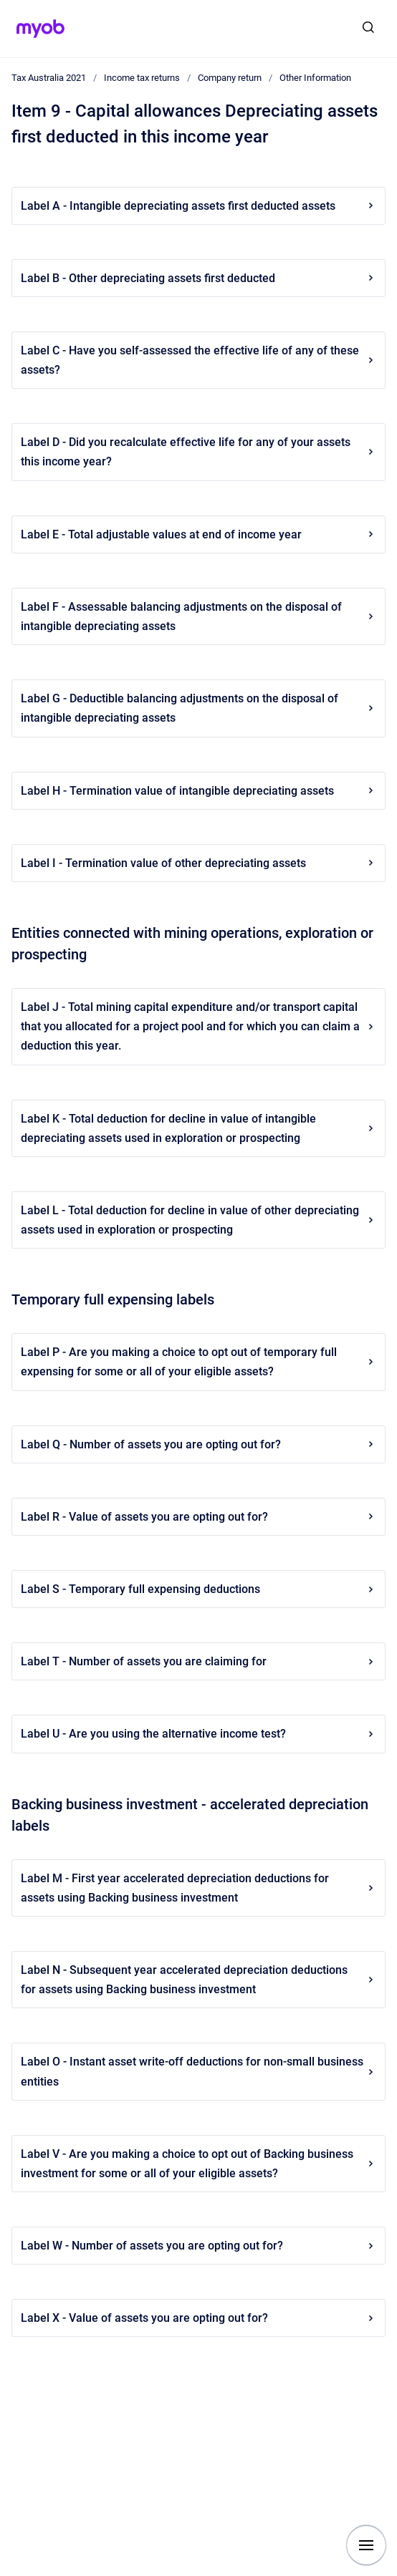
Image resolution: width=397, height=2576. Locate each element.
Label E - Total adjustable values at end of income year (198, 534)
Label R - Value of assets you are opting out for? (198, 1517)
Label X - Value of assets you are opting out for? (198, 2318)
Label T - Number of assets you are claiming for (198, 1661)
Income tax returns (142, 77)
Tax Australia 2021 (48, 77)
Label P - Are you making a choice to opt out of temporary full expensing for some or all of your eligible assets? (198, 1361)
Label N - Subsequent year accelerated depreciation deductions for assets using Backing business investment (198, 1979)
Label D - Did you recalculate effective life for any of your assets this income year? (198, 451)
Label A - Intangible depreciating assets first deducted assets (198, 206)
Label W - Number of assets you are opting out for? (198, 2245)
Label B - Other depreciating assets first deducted (198, 278)
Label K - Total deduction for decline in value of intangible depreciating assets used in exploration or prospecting (198, 1128)
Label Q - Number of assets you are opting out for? (198, 1444)
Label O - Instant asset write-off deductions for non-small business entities (198, 2071)
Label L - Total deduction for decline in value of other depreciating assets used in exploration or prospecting (198, 1220)
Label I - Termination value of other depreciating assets (198, 863)
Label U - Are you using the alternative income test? (198, 1733)
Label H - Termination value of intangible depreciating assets (198, 791)
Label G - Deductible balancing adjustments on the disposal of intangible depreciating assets (198, 708)
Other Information (315, 77)
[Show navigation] (366, 2545)
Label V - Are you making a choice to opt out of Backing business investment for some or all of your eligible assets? (198, 2163)
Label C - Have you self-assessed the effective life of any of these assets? (198, 360)
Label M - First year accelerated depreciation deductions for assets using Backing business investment (198, 1888)
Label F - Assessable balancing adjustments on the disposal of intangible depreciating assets (198, 616)
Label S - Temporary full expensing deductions (198, 1589)
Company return (230, 77)
